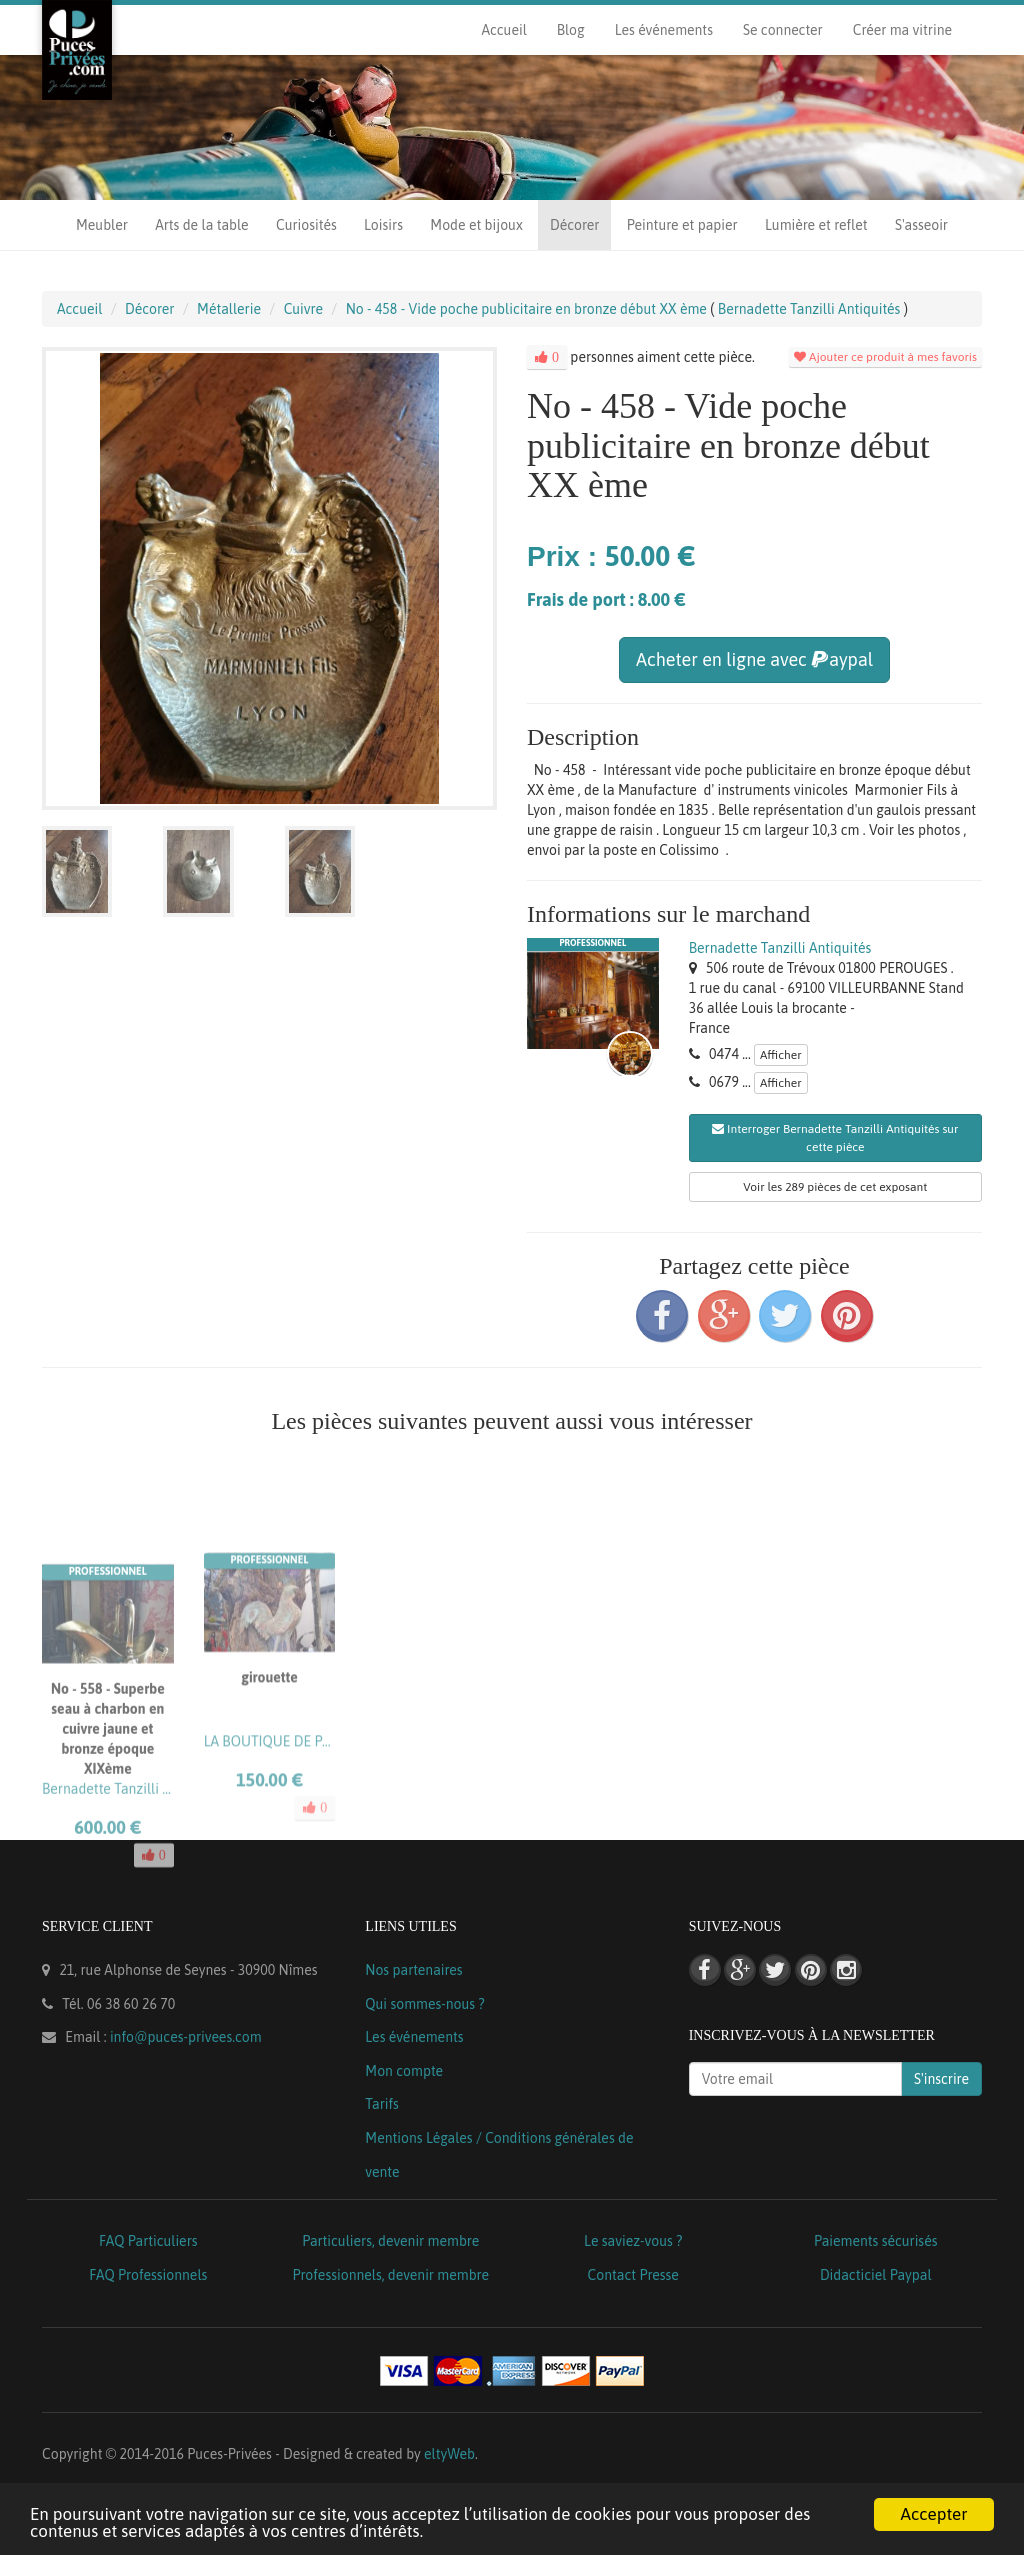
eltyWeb (449, 2454)
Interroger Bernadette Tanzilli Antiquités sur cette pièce (835, 1138)
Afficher (781, 1055)
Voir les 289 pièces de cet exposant (835, 1187)
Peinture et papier (682, 225)
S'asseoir (921, 225)
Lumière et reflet (816, 225)
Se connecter (783, 30)
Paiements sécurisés (875, 2241)
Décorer (574, 225)
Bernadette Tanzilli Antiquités (780, 948)
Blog (571, 30)
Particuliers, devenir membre (390, 2241)
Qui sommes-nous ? (424, 2004)
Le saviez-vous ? (633, 2241)
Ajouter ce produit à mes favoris (885, 357)
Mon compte (404, 2071)
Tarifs (382, 2104)
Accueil (503, 30)
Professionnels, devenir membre (391, 2275)
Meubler (102, 225)
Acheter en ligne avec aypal (754, 659)
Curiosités (306, 225)
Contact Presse (633, 2275)
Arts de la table (201, 225)
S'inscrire (941, 2079)
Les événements (664, 30)
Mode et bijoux (476, 225)
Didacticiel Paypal (876, 2275)
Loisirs (383, 225)
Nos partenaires (413, 1970)
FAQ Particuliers (148, 2241)
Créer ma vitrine (902, 30)
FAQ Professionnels (148, 2275)
